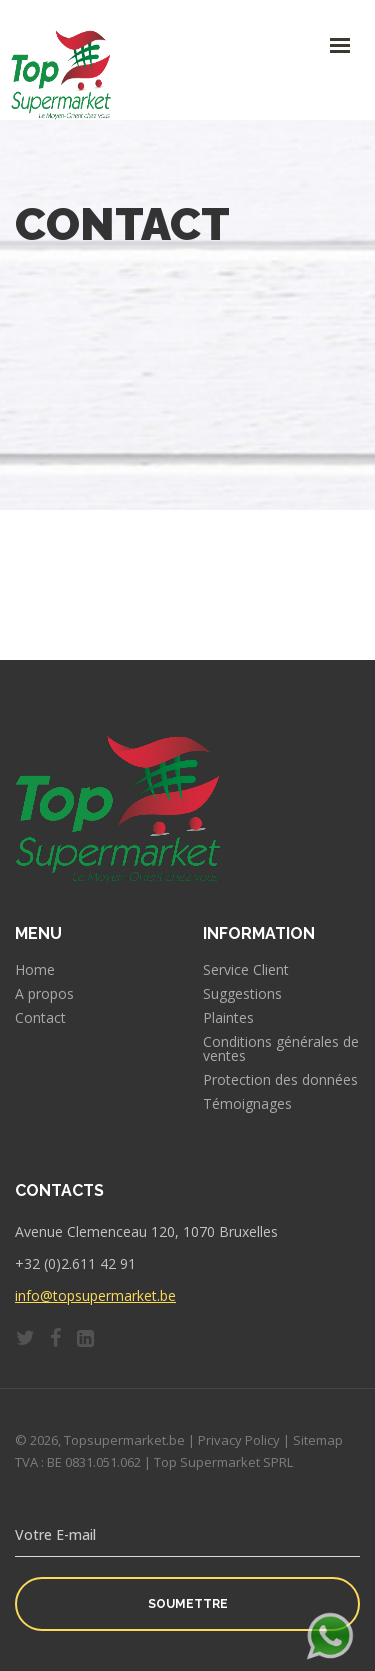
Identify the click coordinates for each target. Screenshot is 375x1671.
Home (35, 970)
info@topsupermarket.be (95, 1295)
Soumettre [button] (188, 1604)
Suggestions (242, 994)
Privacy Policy (239, 1440)
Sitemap (318, 1440)
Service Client (246, 970)
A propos (44, 994)
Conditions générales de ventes (281, 1049)
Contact (40, 1018)
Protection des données (280, 1080)
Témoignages (247, 1104)
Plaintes (228, 1018)
